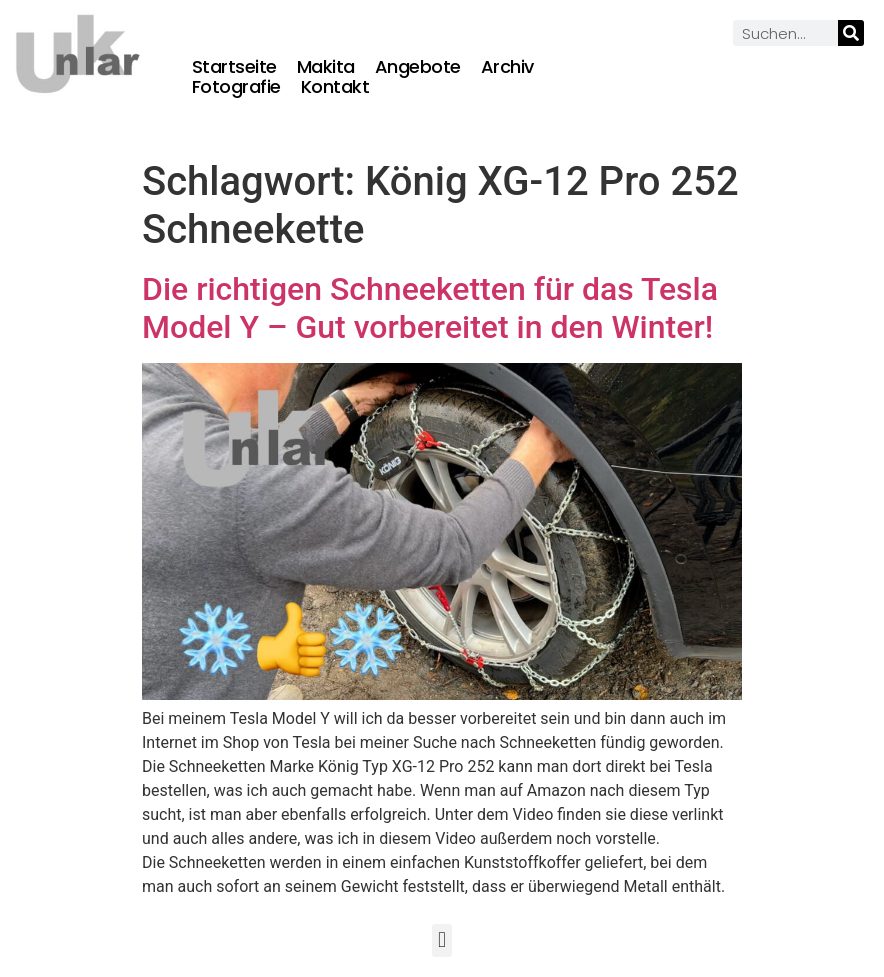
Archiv (507, 67)
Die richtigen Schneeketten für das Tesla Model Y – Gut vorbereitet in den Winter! (430, 308)
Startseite (234, 67)
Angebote (418, 67)
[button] (441, 940)
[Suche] (851, 33)
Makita (326, 67)
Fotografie (236, 87)
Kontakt (335, 87)
